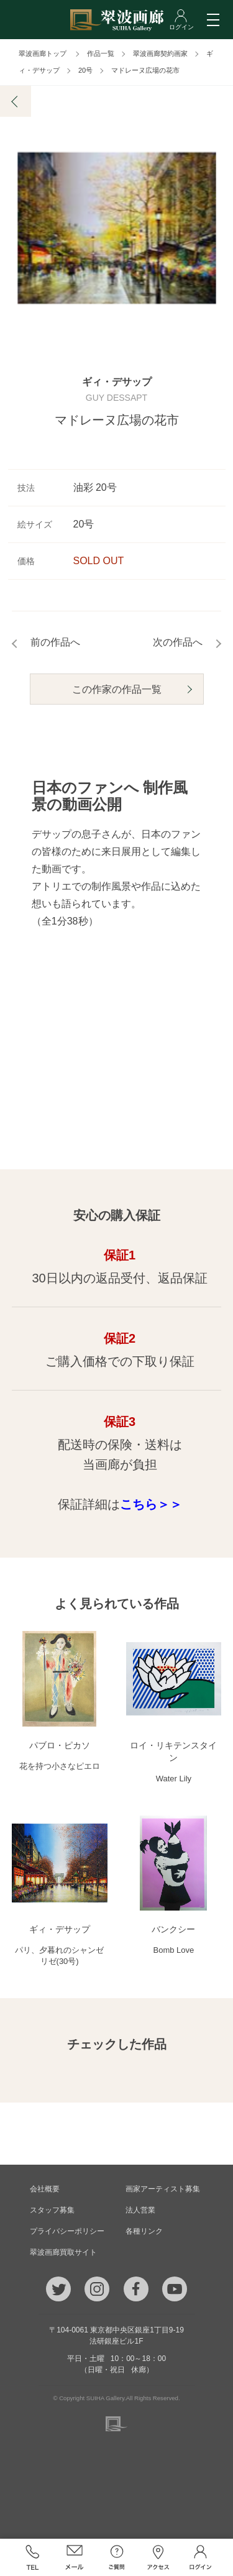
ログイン (201, 2557)
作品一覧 (100, 53)
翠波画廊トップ (42, 53)
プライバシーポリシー (67, 2231)
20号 (85, 70)
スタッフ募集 (52, 2210)
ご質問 (117, 2557)
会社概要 (45, 2189)
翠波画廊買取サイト (63, 2252)
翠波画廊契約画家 (160, 53)
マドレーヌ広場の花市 (145, 70)
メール (74, 2557)
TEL (33, 2557)
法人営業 (140, 2210)
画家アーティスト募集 (163, 2189)
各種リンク (144, 2231)
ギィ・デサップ (117, 383)
